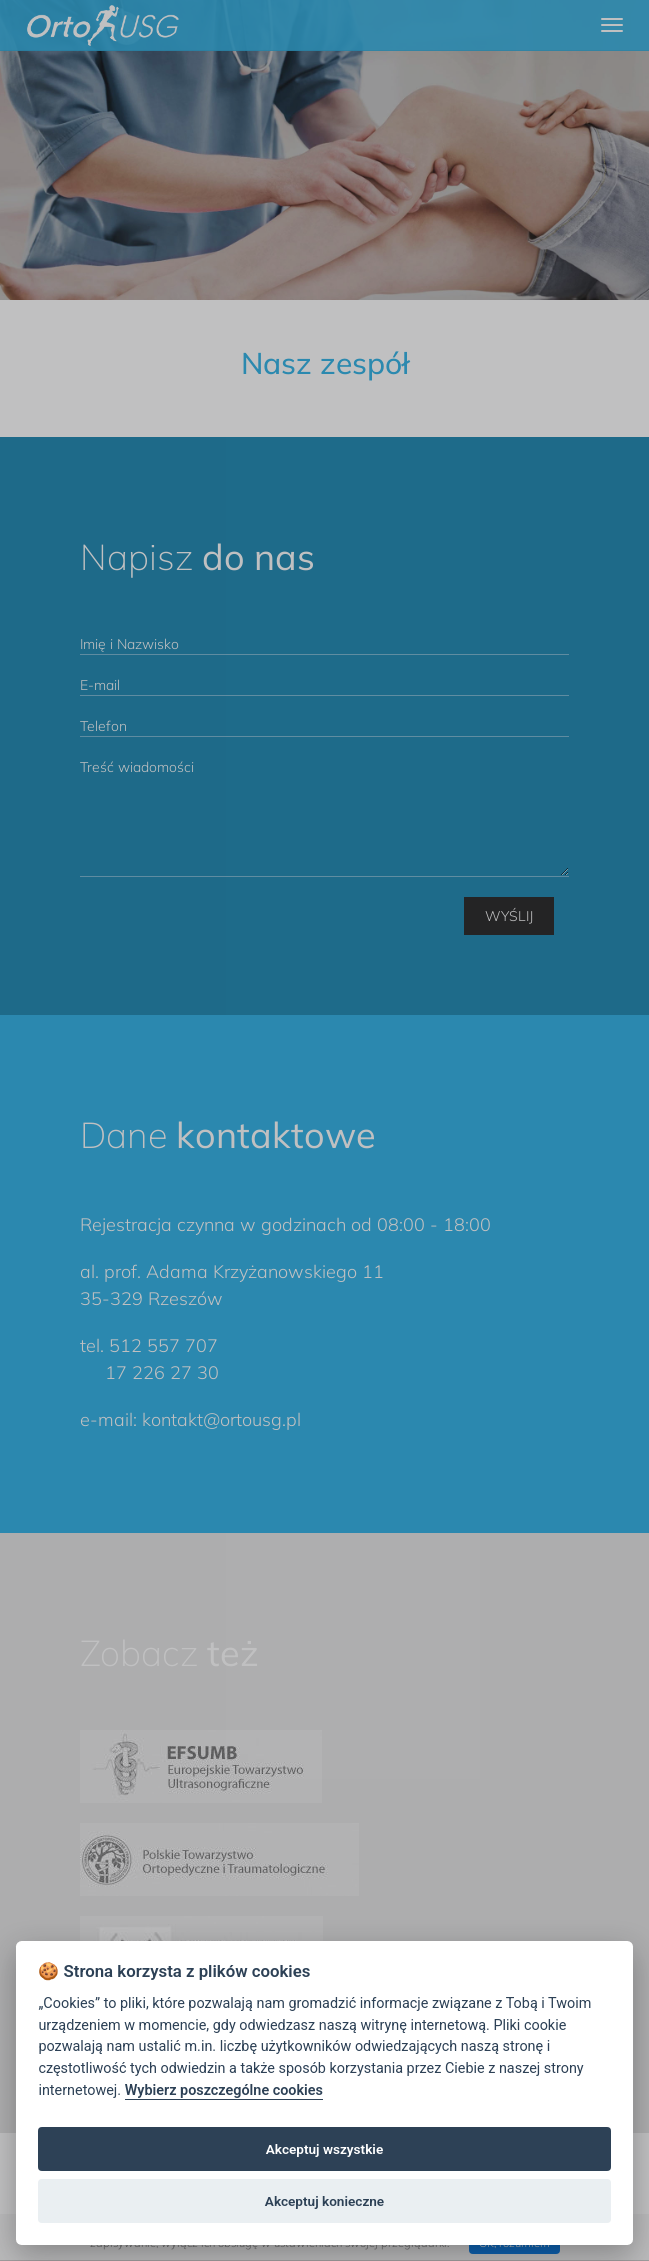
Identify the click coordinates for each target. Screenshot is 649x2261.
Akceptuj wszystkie (324, 2149)
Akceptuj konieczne (324, 2201)
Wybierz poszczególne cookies (224, 2090)
